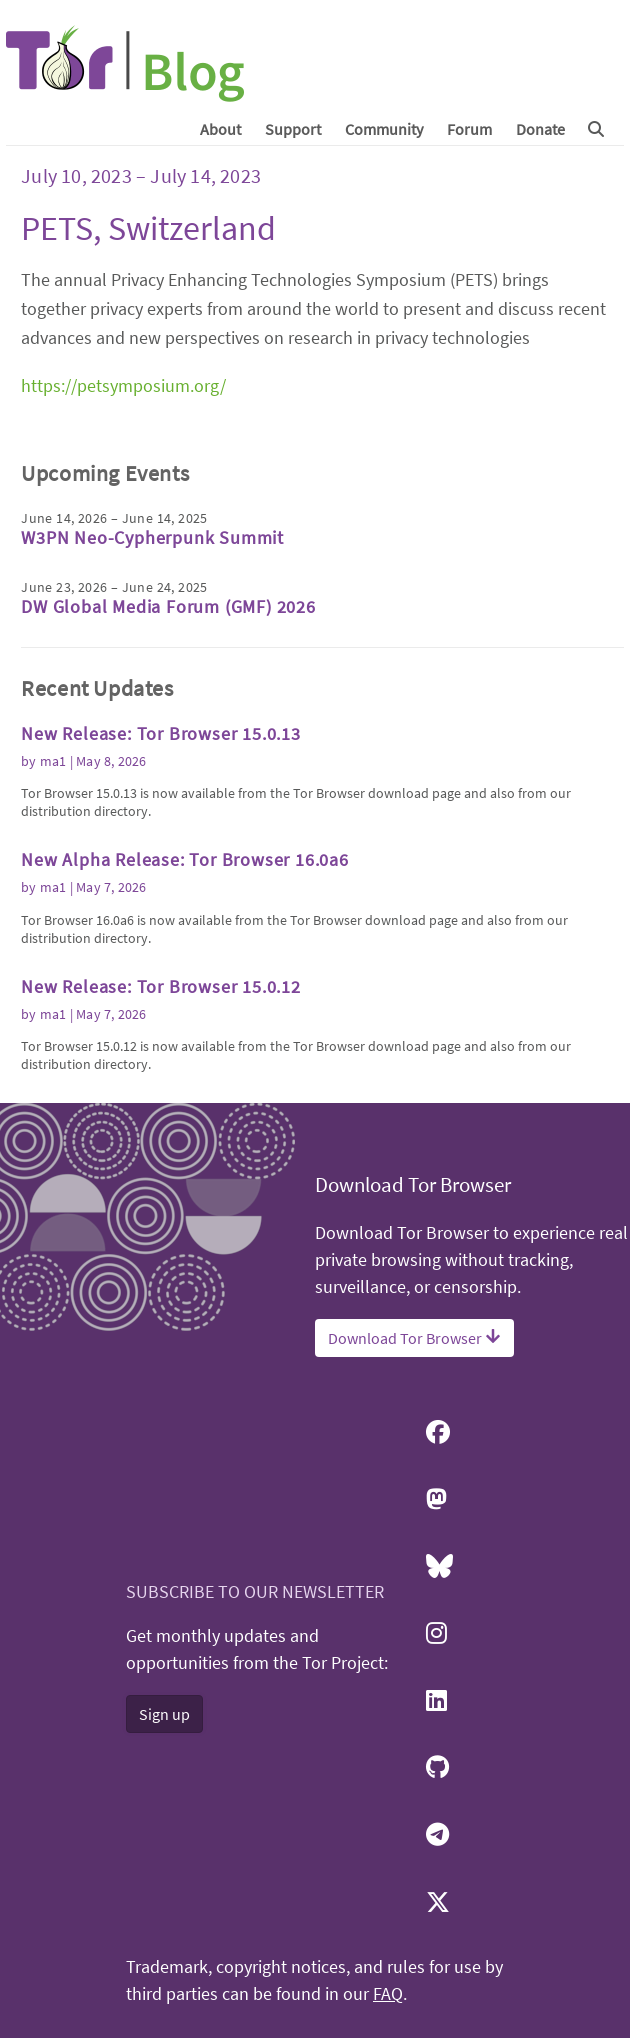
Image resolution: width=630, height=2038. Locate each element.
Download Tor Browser (414, 1338)
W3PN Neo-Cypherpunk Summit (152, 537)
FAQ (388, 1994)
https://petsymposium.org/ (123, 385)
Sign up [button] (164, 1714)
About (220, 129)
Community (384, 129)
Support (293, 129)
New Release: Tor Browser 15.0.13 (161, 733)
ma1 (53, 761)
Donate (540, 129)
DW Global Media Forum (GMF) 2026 (168, 606)
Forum (469, 129)
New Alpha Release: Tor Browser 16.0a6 (185, 859)
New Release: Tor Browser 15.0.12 (161, 986)
